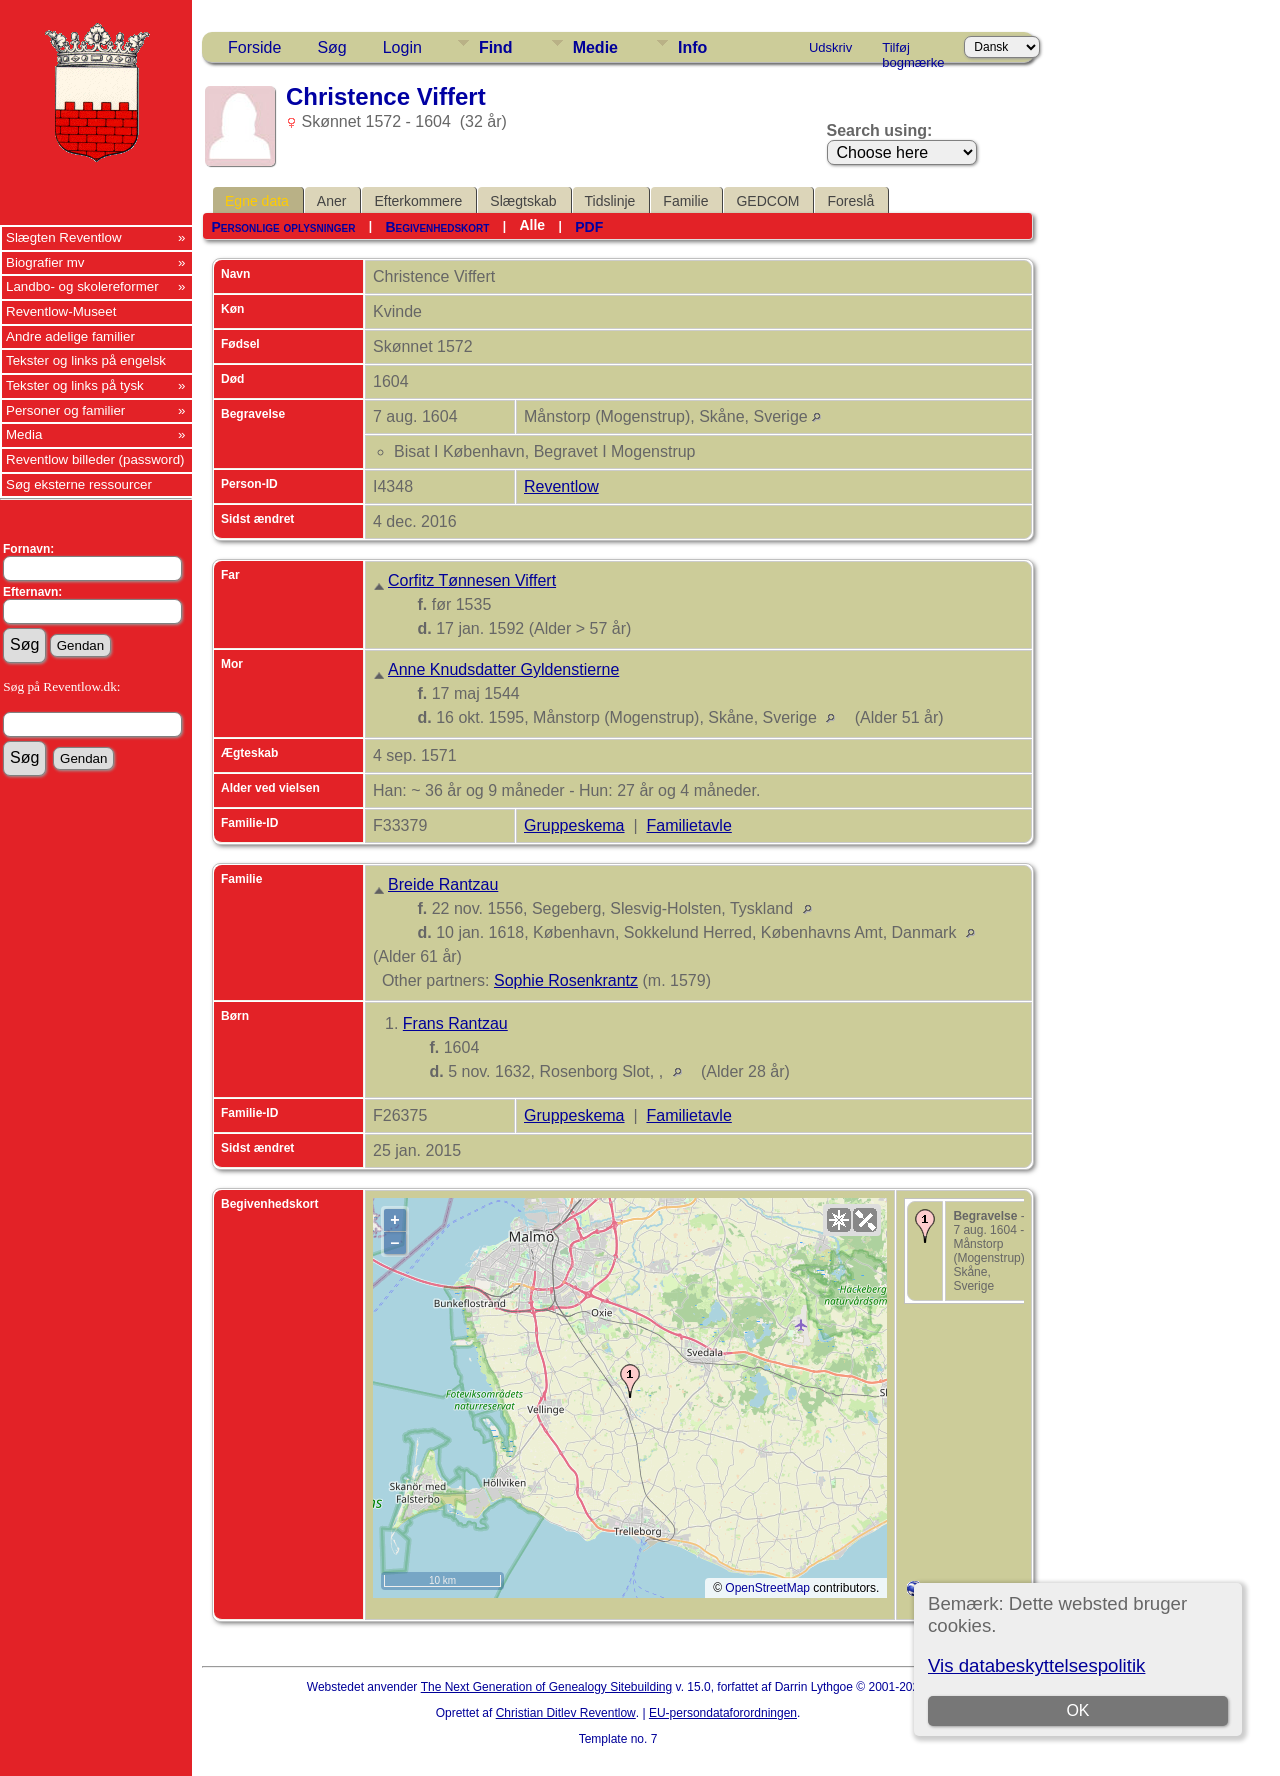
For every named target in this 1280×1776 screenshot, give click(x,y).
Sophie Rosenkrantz (566, 980)
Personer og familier (65, 410)
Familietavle (688, 825)
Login (402, 47)
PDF (589, 227)
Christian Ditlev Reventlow (566, 1713)
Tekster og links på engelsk (86, 360)
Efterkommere (418, 201)
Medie (595, 47)
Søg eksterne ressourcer (79, 484)
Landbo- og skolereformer (82, 286)
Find (496, 47)
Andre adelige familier (70, 336)
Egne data (257, 201)
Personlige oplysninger (283, 227)
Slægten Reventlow (64, 237)
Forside (254, 47)
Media (24, 434)
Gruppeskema (574, 825)
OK (1077, 1710)
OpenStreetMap (767, 1588)
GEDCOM (767, 201)
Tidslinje (610, 201)
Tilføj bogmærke (913, 51)
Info (692, 47)
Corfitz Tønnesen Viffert (472, 580)
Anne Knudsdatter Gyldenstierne (503, 669)
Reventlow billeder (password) (95, 459)
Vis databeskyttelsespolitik (1036, 1665)
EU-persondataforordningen (723, 1713)
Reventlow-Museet (61, 311)
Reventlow (561, 486)
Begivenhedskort (437, 227)
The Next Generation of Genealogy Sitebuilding (547, 1687)
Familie (685, 201)
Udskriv (830, 47)
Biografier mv (45, 262)
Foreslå (850, 201)
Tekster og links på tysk (75, 385)
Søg (331, 47)
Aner (332, 201)
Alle (532, 225)
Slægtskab (523, 201)
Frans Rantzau (455, 1023)
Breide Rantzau (443, 884)
